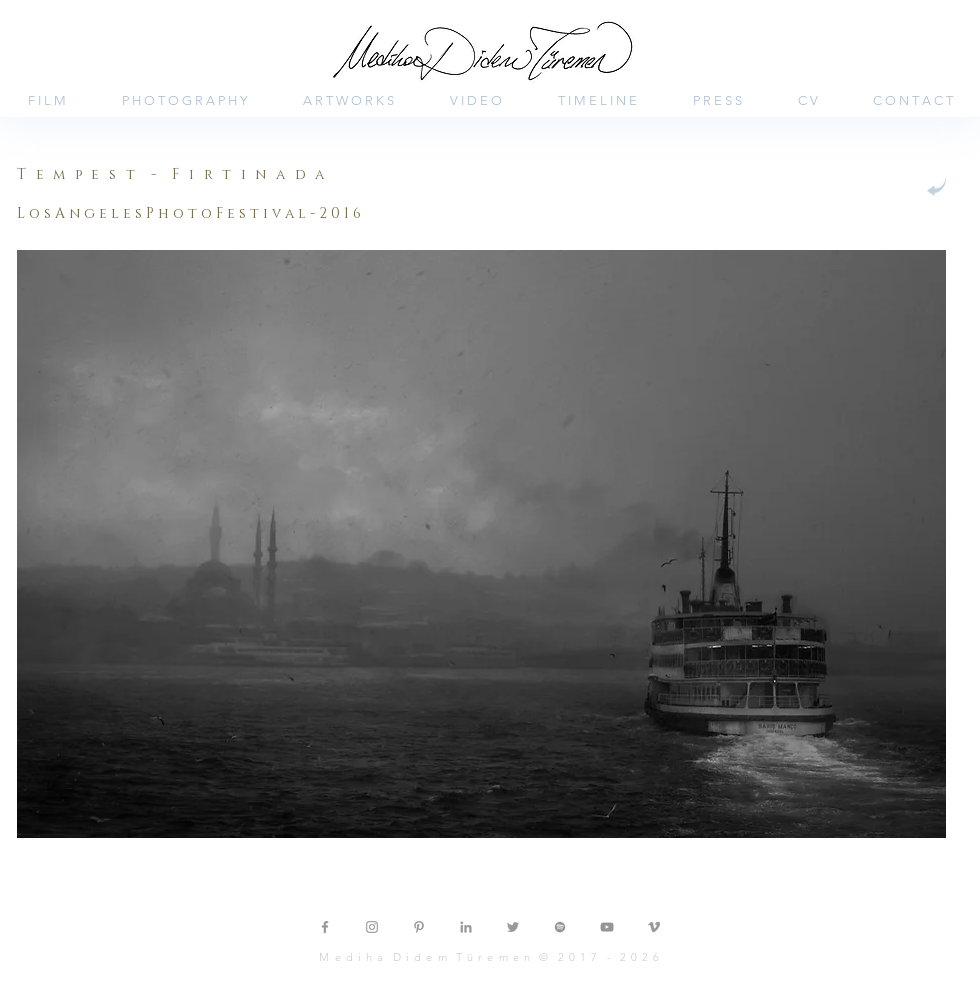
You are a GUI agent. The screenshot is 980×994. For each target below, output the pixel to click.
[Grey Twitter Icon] (513, 927)
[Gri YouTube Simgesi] (607, 927)
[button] (270, 214)
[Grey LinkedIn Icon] (466, 927)
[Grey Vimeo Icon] (654, 927)
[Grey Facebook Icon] (325, 927)
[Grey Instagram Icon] (372, 927)
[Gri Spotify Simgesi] (560, 927)
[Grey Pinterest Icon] (419, 927)
